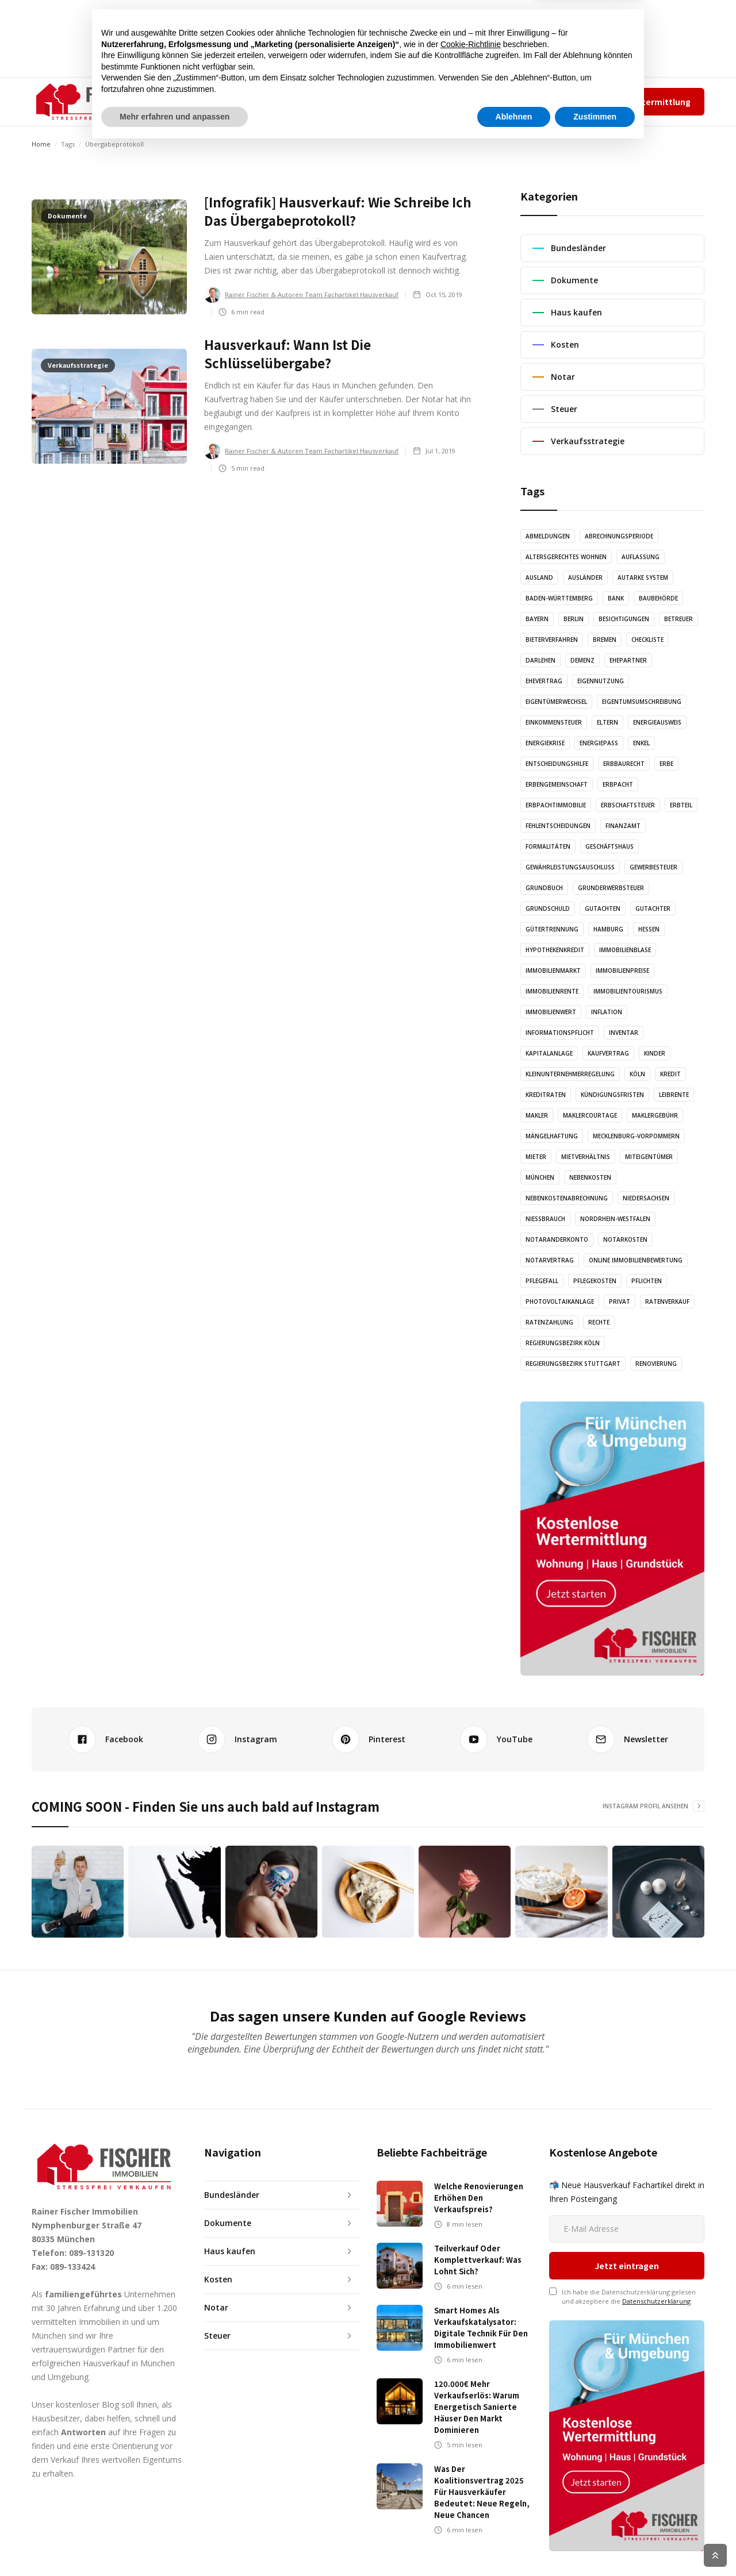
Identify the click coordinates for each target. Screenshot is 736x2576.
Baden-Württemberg (559, 598)
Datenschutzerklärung (656, 2234)
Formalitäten (548, 846)
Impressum (551, 101)
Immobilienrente (552, 991)
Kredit (670, 1074)
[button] (203, 101)
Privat (619, 1301)
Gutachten (602, 908)
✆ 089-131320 (457, 101)
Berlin (574, 619)
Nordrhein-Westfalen (615, 1219)
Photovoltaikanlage (560, 1301)
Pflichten (646, 1281)
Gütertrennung (552, 929)
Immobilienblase (625, 950)
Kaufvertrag (608, 1053)
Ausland (539, 577)
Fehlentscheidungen (558, 826)
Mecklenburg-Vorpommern (636, 1136)
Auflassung (641, 557)
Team (514, 101)
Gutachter (652, 908)
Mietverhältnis (585, 1157)
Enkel (641, 743)
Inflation (606, 1012)
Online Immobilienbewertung (636, 1260)
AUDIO (306, 101)
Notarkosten (625, 1239)
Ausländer (585, 577)
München (540, 1177)
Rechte (599, 1322)
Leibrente (674, 1095)
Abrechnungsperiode (619, 536)
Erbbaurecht (624, 764)
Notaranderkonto (557, 1239)
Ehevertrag (544, 681)
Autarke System (643, 577)
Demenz (582, 660)
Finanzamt (623, 826)
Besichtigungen (624, 619)
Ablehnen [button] (514, 2544)
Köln (637, 1074)
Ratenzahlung (549, 1322)
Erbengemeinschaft (557, 784)
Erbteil (681, 805)
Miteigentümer (649, 1157)
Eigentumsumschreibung (641, 702)
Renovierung (656, 1364)
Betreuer (678, 619)
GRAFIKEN (354, 101)
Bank (616, 598)
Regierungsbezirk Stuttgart (573, 1364)
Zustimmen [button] (594, 2544)
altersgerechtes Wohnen (566, 557)
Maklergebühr (655, 1115)
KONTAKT (409, 101)
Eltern (607, 722)
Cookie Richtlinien (679, 2555)
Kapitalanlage (549, 1053)
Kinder (654, 1053)
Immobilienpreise (622, 971)
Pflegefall (542, 1281)
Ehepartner (628, 660)
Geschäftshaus (609, 846)
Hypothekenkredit (555, 950)
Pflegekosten (594, 1281)
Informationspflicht (560, 1033)
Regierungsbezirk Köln (563, 1343)
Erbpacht (618, 784)
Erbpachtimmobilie (556, 805)
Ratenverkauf (667, 1301)
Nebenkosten (590, 1177)
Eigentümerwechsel (556, 702)
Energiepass (599, 743)
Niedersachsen (646, 1198)
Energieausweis (657, 722)
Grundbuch (544, 888)
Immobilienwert (551, 1012)
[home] (89, 102)
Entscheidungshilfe (557, 764)
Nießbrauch (545, 1219)
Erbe (666, 764)
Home (41, 144)
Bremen (604, 640)
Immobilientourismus (627, 991)
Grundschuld (548, 908)
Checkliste (647, 640)
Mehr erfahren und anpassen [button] (174, 2544)
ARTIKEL (261, 101)
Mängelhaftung (552, 1136)
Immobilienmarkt (553, 971)
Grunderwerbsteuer (611, 888)
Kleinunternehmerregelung (570, 1074)
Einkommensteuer (554, 722)
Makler (537, 1115)
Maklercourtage (590, 1115)
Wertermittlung (658, 101)
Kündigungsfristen (612, 1095)
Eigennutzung (600, 681)
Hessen (649, 929)
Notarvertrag (550, 1260)
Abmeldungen (548, 536)
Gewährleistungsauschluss (570, 867)
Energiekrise (545, 743)
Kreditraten (546, 1095)
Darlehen (540, 660)
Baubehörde (658, 598)
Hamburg (608, 929)
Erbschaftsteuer (628, 805)
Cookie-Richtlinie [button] (470, 2472)
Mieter (536, 1157)
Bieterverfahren (552, 640)
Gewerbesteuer (653, 867)
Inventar (623, 1033)
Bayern (537, 619)
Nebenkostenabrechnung (567, 1198)
